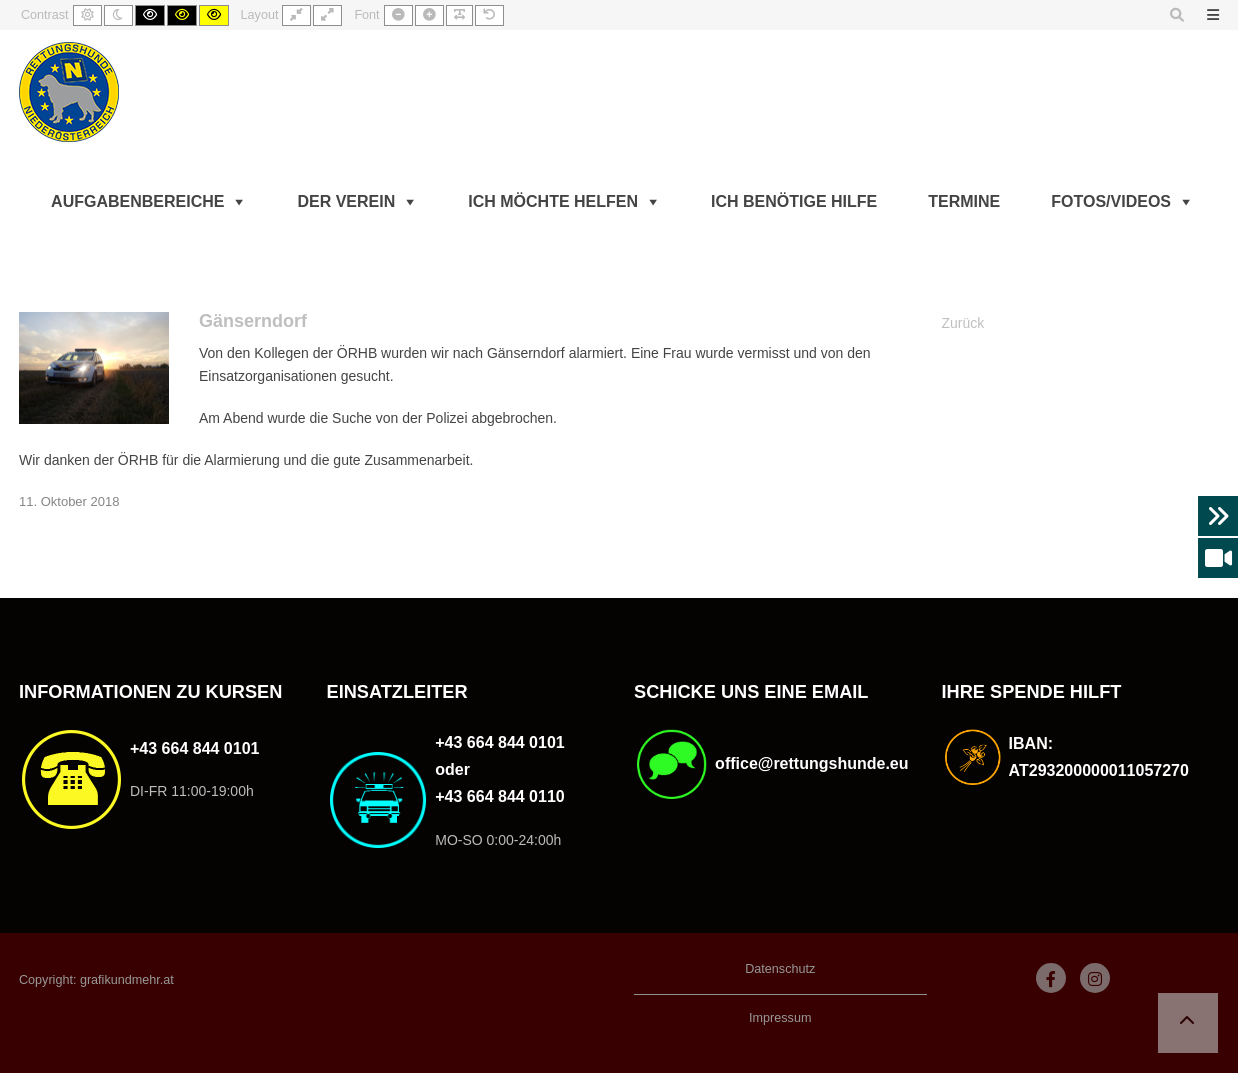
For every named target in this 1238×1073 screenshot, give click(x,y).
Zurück (963, 323)
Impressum (780, 1018)
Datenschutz (780, 969)
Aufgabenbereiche (137, 201)
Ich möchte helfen (553, 201)
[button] (1188, 1023)
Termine (964, 201)
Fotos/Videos (1111, 201)
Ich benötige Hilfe (794, 201)
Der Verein (346, 201)
